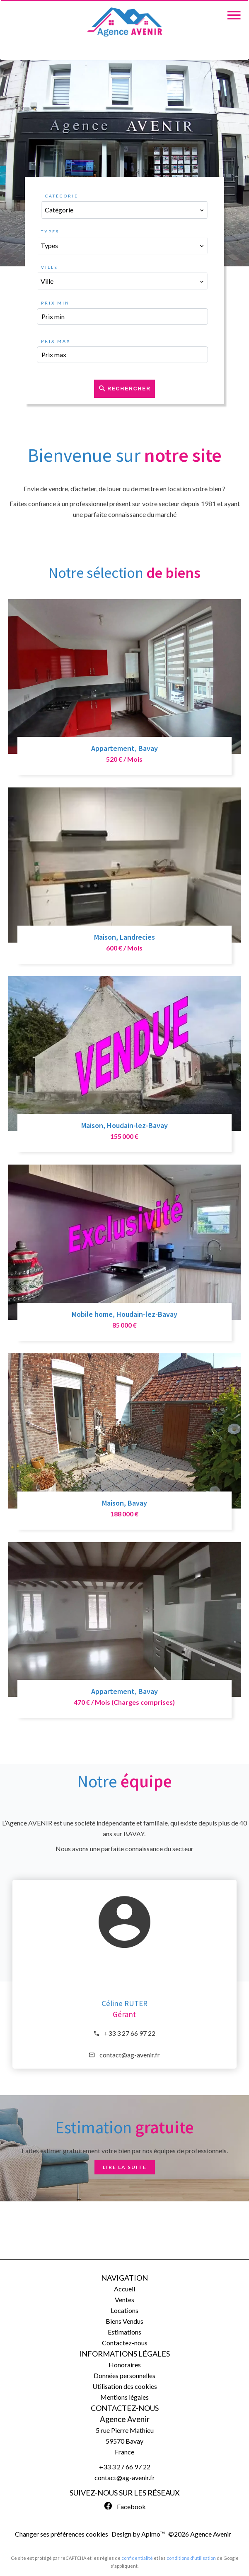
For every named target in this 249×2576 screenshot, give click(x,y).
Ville (49, 267)
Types (50, 231)
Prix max (55, 341)
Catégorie (61, 195)
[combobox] (124, 210)
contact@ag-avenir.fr (129, 2055)
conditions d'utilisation (191, 2558)
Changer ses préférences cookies (61, 2534)
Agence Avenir (125, 2419)
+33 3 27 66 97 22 (129, 2033)
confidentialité (137, 2558)
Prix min (55, 302)
